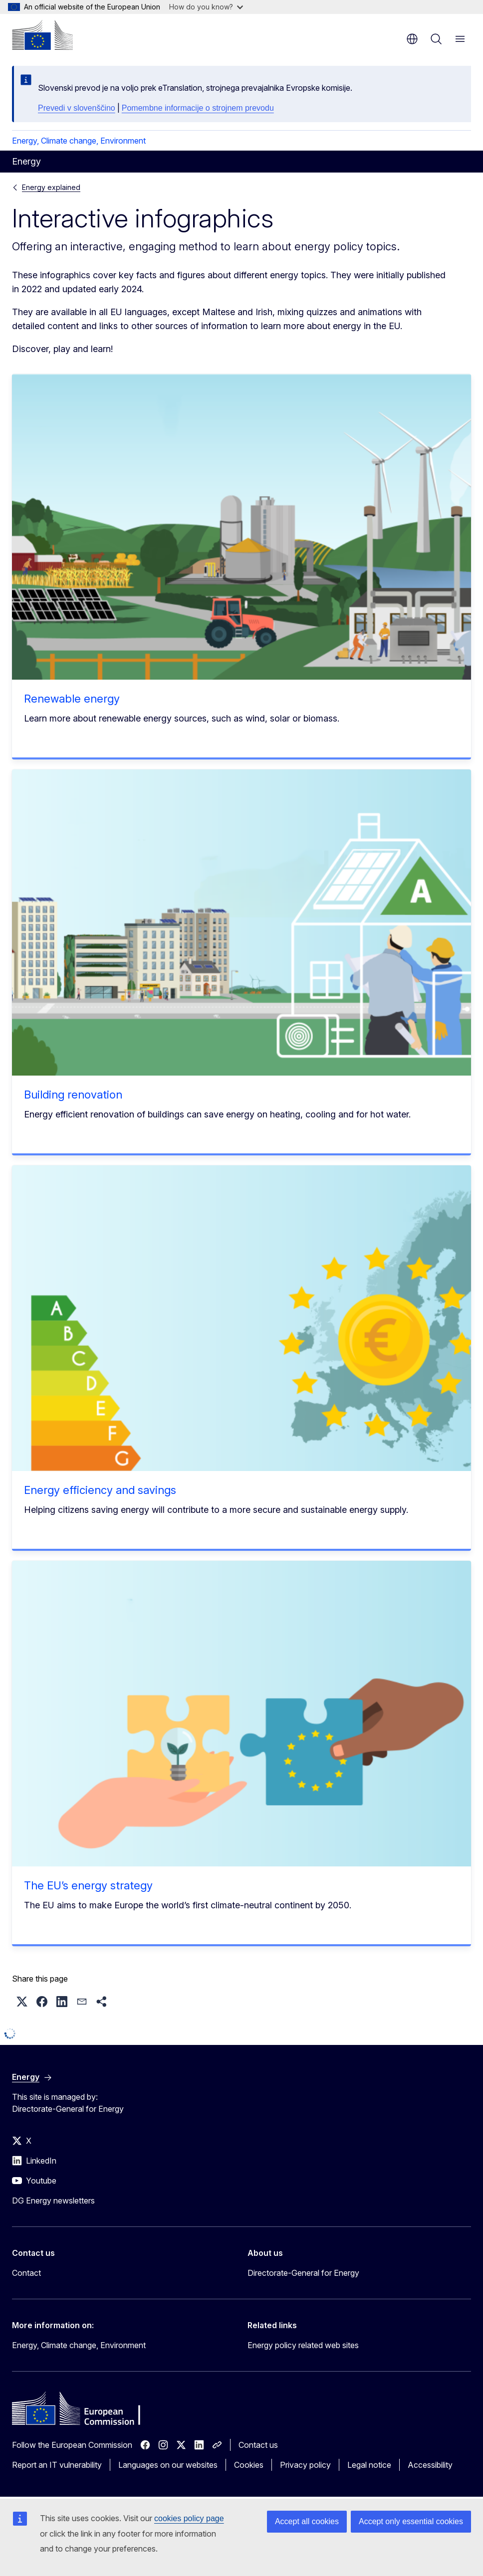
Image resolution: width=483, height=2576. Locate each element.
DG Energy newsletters (53, 2201)
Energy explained (51, 187)
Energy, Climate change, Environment (79, 141)
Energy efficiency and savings (100, 1489)
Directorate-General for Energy (303, 2273)
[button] (22, 2002)
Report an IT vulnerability (57, 2465)
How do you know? (206, 6)
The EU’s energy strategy (88, 1885)
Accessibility (430, 2465)
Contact (26, 2273)
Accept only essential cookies (411, 2521)
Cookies (248, 2465)
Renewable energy (72, 698)
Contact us (258, 2445)
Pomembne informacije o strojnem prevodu (198, 108)
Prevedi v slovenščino (76, 108)
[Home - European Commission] (42, 35)
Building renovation (73, 1094)
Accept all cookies (307, 2521)
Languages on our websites (168, 2465)
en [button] (412, 39)
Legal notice (369, 2465)
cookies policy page (189, 2518)
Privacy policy (305, 2465)
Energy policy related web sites (303, 2345)
